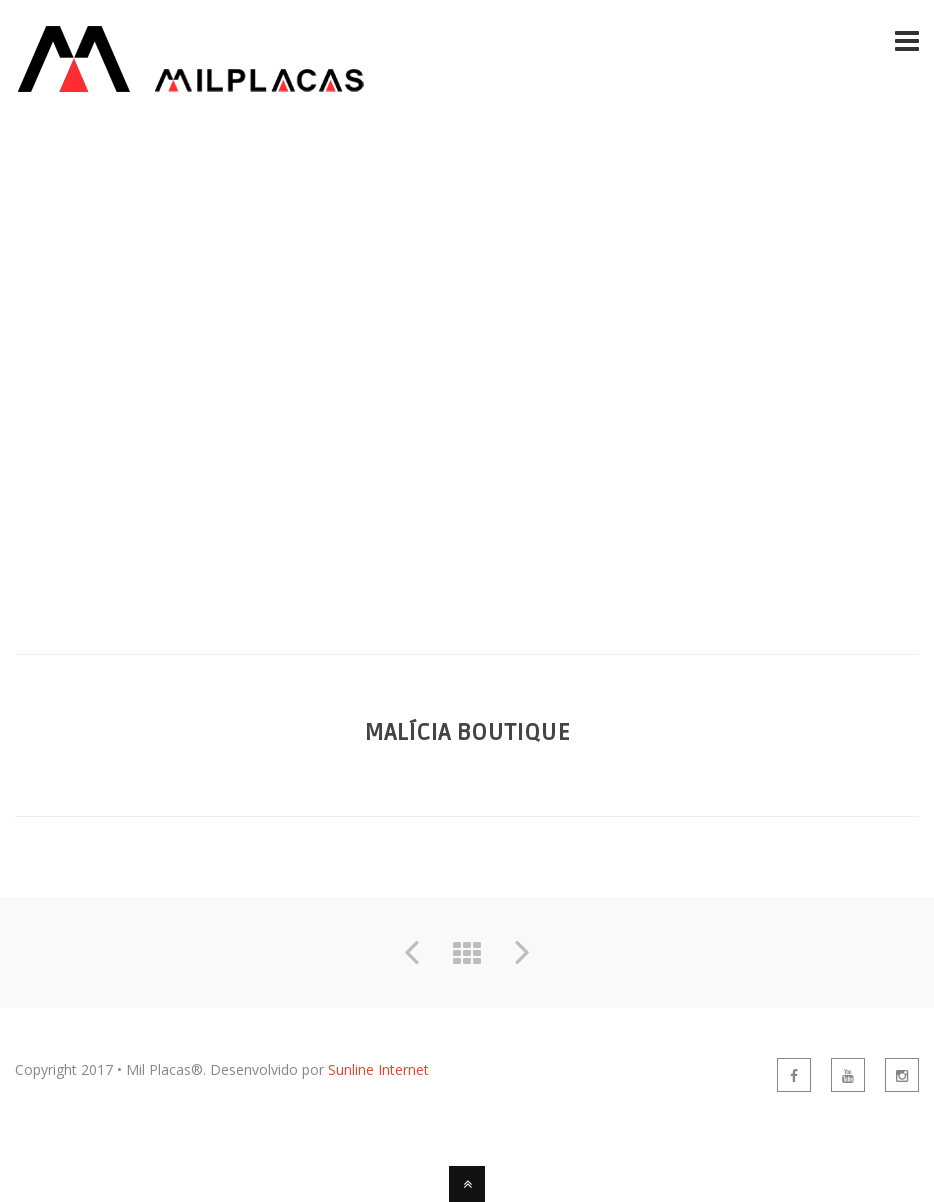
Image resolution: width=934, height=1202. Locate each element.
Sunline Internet (378, 1069)
